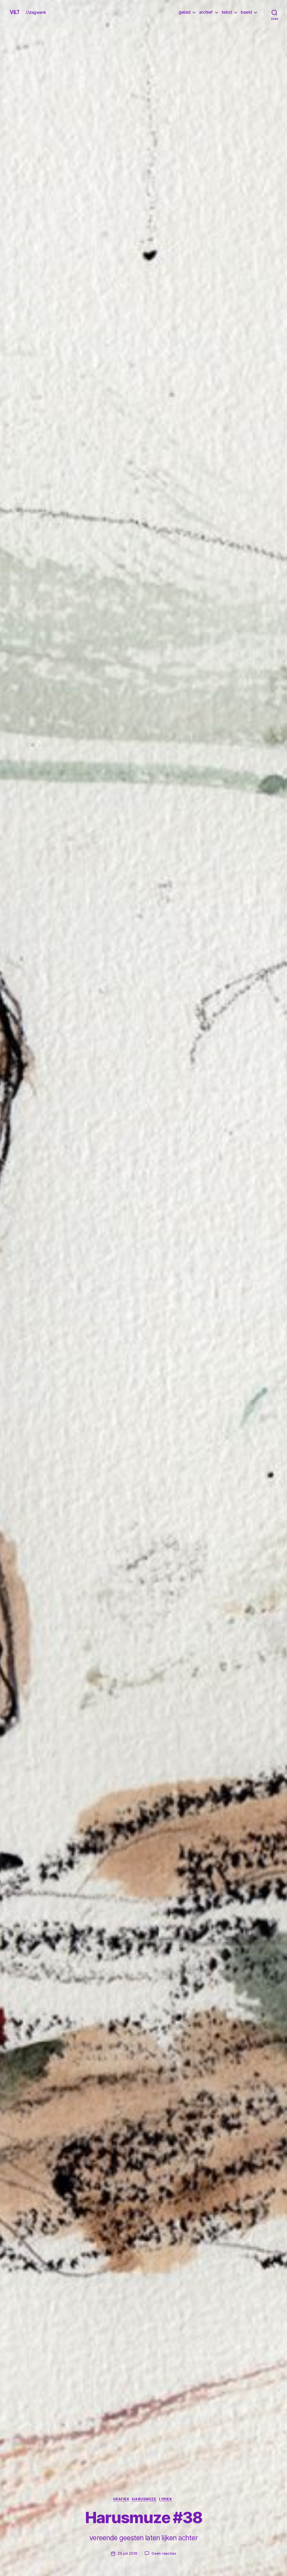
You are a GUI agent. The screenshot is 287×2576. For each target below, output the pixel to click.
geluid (184, 12)
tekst (227, 12)
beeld (246, 12)
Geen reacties (164, 2553)
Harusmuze (145, 2499)
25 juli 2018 (127, 2553)
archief (206, 12)
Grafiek (119, 2499)
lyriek (169, 2499)
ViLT (16, 12)
